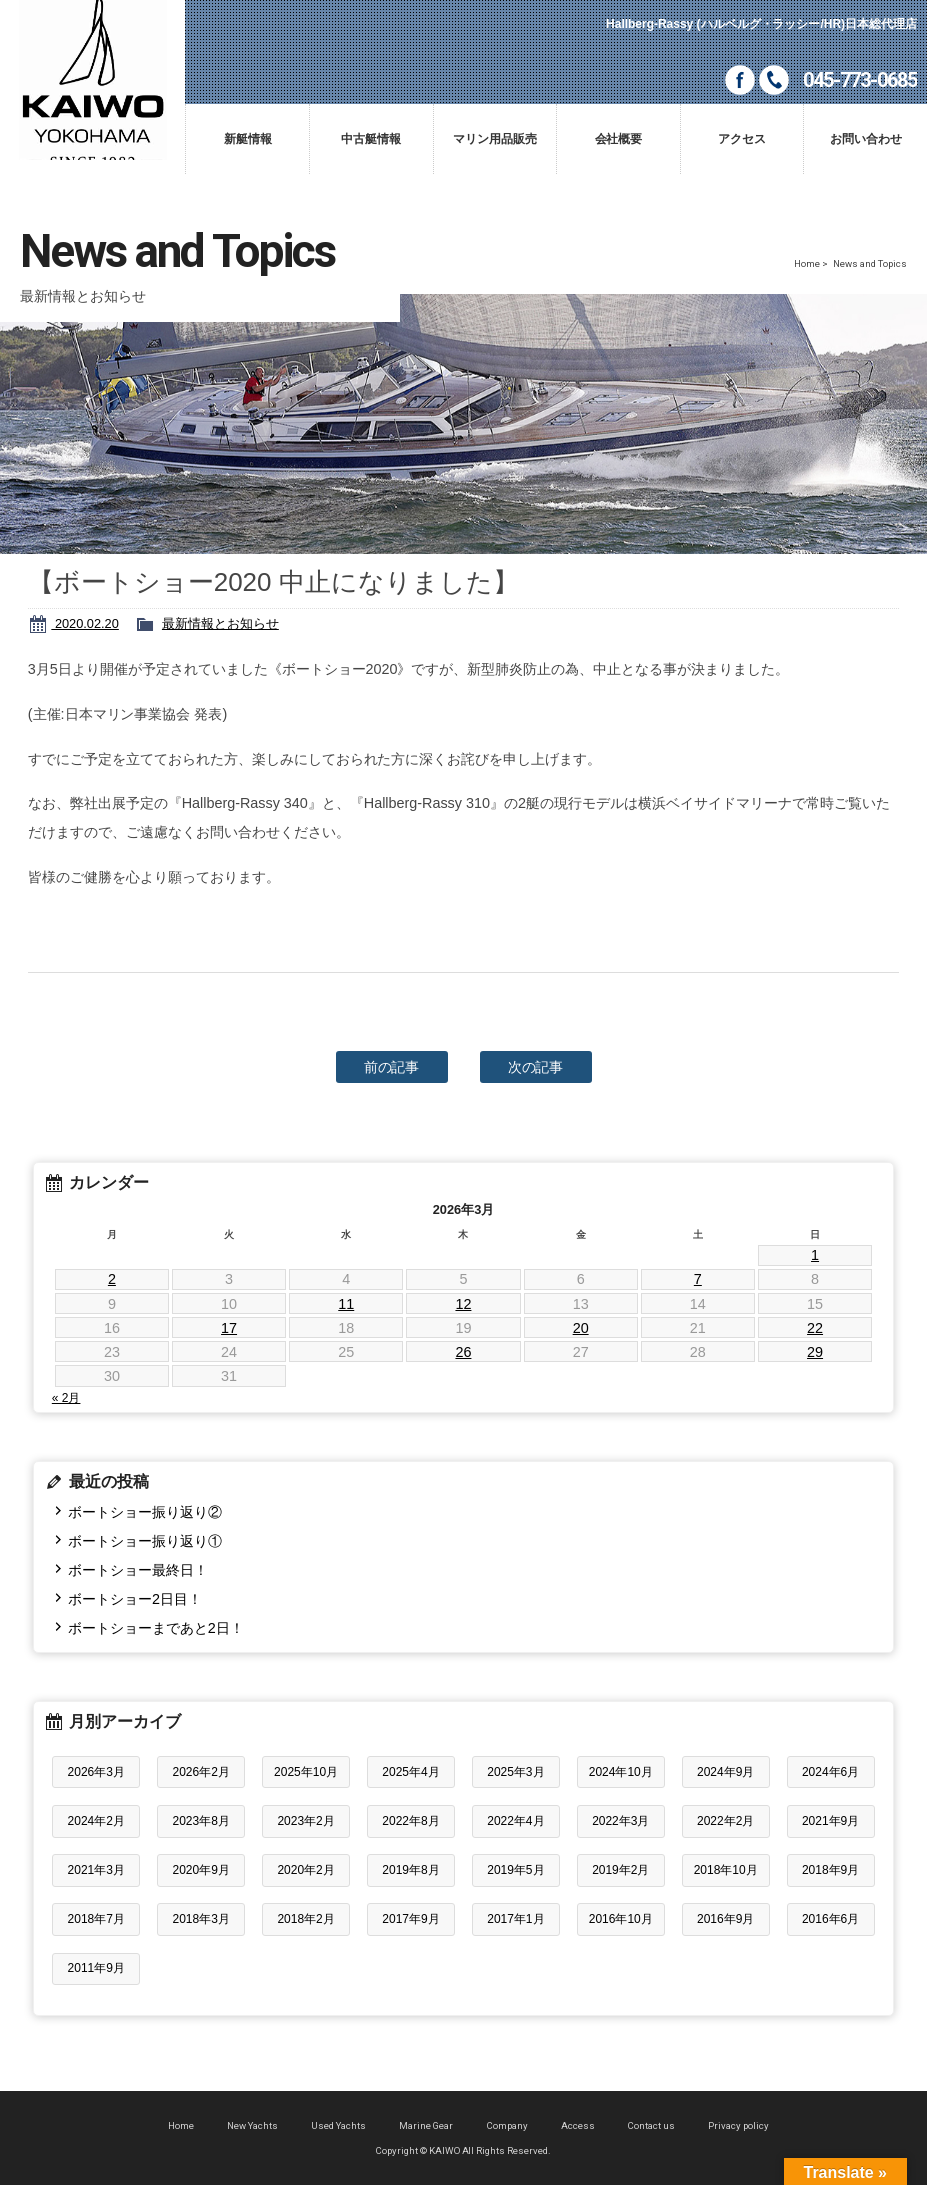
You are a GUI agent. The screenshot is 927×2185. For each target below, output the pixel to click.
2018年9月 (830, 1870)
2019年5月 (515, 1870)
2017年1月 (515, 1919)
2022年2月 (725, 1821)
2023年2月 (305, 1821)
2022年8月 (410, 1821)
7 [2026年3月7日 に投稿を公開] (698, 1279)
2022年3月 (620, 1821)
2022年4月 (515, 1821)
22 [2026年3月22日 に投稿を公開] (815, 1328)
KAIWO (92, 80)
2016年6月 (830, 1919)
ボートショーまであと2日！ (156, 1628)
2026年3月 (96, 1772)
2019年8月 (410, 1870)
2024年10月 (621, 1772)
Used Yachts (338, 2125)
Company (507, 2125)
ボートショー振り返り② (145, 1512)
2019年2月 (620, 1870)
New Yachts (252, 2125)
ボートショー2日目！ (135, 1599)
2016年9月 (725, 1919)
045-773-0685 (860, 80)
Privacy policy (738, 2125)
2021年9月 (830, 1821)
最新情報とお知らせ (220, 623)
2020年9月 (201, 1870)
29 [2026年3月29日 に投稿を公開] (815, 1352)
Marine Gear (426, 2125)
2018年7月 (96, 1919)
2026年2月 (201, 1772)
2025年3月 (515, 1772)
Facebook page (740, 80)
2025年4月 (410, 1772)
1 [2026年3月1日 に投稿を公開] (815, 1255)
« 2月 (66, 1398)
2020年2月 (305, 1870)
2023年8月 (201, 1821)
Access (578, 2125)
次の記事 (536, 1067)
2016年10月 (621, 1919)
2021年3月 (96, 1870)
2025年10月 (306, 1772)
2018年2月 (305, 1919)
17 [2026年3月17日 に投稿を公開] (229, 1328)
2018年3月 (201, 1919)
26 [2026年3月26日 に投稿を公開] (463, 1352)
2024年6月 (830, 1772)
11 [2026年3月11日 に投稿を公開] (346, 1304)
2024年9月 (725, 1772)
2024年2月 (96, 1821)
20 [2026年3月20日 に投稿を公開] (581, 1328)
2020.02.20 (84, 623)
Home (807, 263)
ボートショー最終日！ (138, 1570)
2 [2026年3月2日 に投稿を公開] (112, 1279)
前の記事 (392, 1067)
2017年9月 (410, 1919)
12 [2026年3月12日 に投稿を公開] (463, 1304)
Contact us (651, 2125)
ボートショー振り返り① (145, 1541)
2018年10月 (726, 1870)
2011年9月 (96, 1968)
